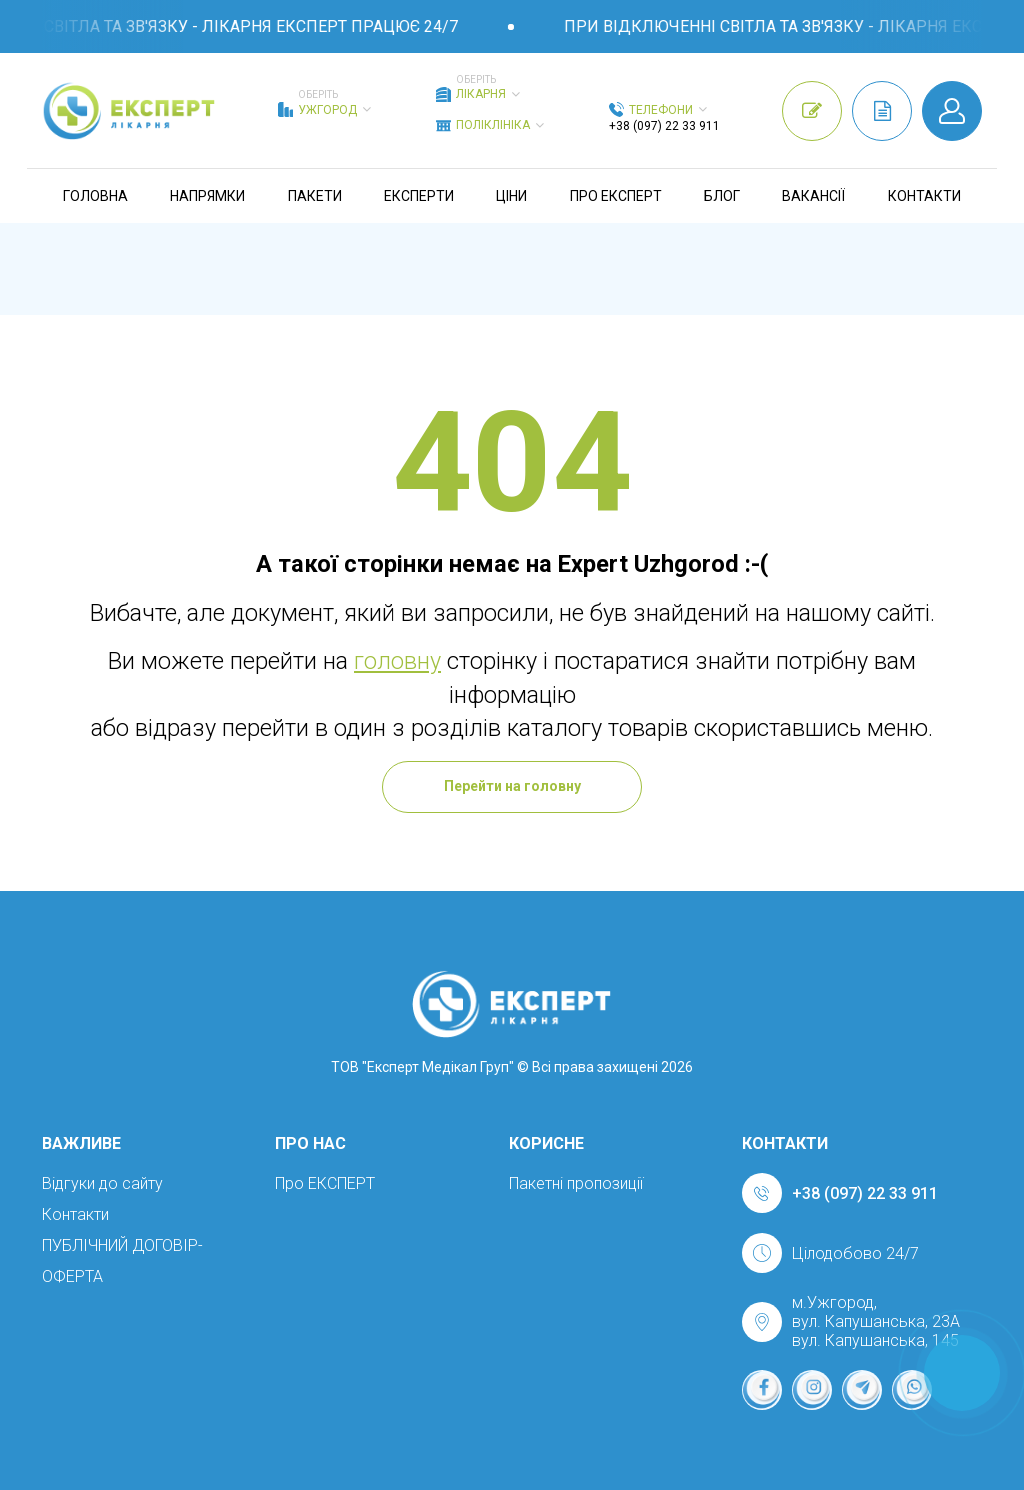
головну (397, 661)
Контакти (924, 196)
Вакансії (813, 196)
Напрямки (207, 196)
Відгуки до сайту (102, 1183)
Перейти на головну (512, 786)
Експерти (419, 196)
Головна (95, 196)
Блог (722, 196)
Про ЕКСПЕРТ (616, 196)
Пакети (315, 196)
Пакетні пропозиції (576, 1183)
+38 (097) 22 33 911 (664, 126)
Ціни (511, 196)
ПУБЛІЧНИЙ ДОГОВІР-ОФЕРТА (122, 1261)
